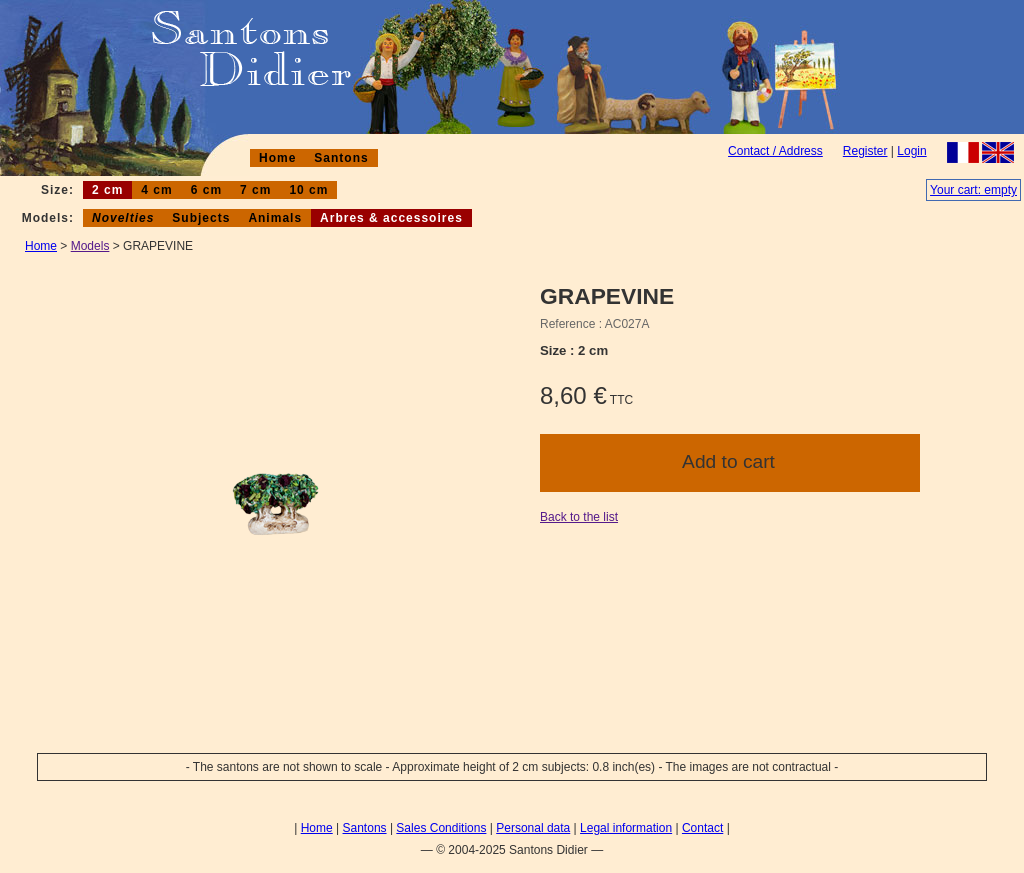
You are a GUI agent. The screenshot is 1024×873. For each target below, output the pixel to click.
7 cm (255, 190)
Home (277, 158)
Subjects (201, 218)
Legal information (626, 828)
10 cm (308, 190)
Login (911, 151)
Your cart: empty (973, 190)
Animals (275, 218)
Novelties (123, 218)
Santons (341, 158)
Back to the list (579, 517)
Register (865, 151)
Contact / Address (775, 151)
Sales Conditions (441, 828)
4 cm (156, 190)
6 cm (206, 190)
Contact (702, 828)
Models (90, 246)
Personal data (533, 828)
